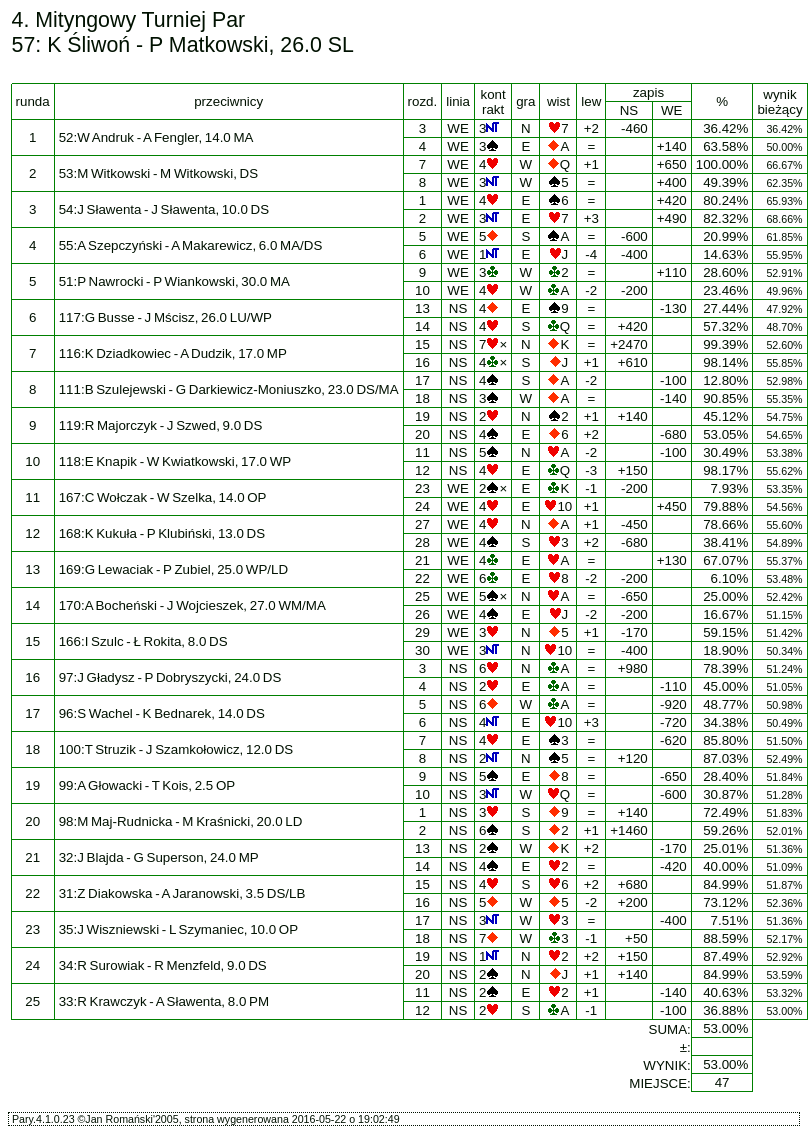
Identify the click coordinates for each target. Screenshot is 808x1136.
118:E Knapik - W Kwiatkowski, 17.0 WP (175, 461)
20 (422, 434)
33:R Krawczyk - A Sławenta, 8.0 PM (164, 1001)
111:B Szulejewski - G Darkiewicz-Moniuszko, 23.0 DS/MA (229, 389)
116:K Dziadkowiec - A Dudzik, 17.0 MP (173, 353)
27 (422, 524)
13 (422, 308)
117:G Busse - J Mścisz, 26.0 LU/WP (165, 317)
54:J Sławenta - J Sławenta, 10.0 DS (164, 209)
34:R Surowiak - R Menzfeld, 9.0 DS (163, 965)
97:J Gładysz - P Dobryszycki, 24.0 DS (170, 677)
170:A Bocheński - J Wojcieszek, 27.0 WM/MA (192, 605)
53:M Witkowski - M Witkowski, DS (158, 173)
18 (422, 398)
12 (422, 470)
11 (422, 452)
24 (422, 506)
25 (422, 596)
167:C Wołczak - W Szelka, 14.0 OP (163, 497)
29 (422, 632)
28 (422, 542)
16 (422, 362)
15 (422, 344)
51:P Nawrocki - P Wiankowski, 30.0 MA (174, 281)
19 (422, 416)
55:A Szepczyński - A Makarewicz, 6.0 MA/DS (191, 245)
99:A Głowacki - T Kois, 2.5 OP (147, 785)
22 (422, 578)
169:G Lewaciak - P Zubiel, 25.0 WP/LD (173, 569)
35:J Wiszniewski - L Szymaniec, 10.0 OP (178, 929)
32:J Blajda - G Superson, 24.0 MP (159, 857)
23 (422, 488)
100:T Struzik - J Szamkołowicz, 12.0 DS (176, 749)
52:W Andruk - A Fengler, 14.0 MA (156, 137)
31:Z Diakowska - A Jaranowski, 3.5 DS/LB (182, 893)
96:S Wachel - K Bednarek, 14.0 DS (162, 713)
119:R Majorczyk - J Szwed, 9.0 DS (161, 425)
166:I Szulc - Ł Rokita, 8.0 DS (143, 641)
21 (422, 560)
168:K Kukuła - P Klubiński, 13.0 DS (162, 533)
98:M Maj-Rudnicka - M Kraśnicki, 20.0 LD (181, 821)
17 (422, 380)
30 (422, 650)
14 (422, 326)
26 (422, 614)
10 (422, 290)
